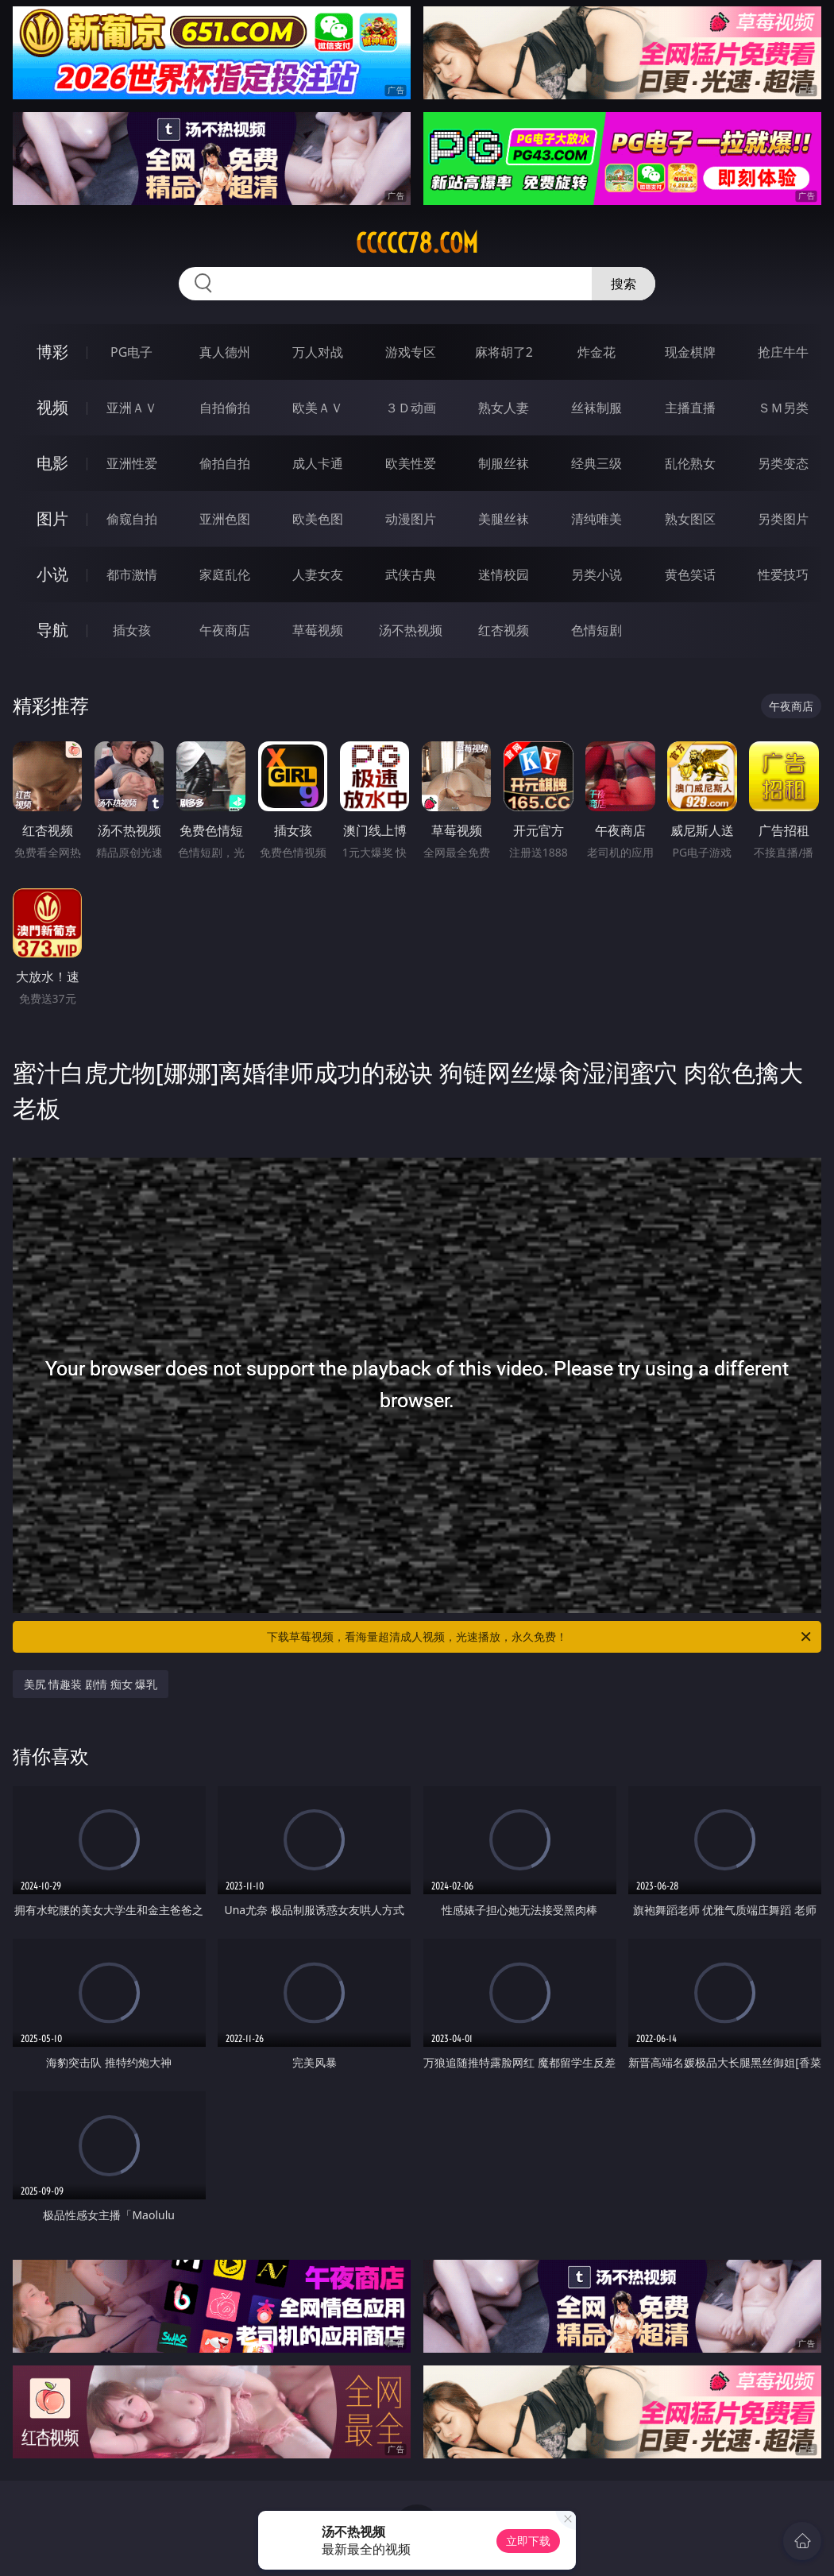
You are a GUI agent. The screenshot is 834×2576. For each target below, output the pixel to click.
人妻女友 (317, 574)
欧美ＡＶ (317, 407)
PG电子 (131, 352)
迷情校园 (503, 574)
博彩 (52, 351)
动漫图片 (410, 519)
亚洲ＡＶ (131, 407)
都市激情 (131, 574)
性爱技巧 (783, 574)
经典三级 (596, 463)
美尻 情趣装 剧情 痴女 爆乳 (91, 1684)
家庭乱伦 (224, 574)
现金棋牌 (690, 352)
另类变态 (783, 463)
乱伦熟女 (690, 463)
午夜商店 (224, 630)
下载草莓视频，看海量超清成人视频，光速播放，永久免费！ (540, 1636)
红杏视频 (503, 630)
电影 (52, 463)
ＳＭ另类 (783, 407)
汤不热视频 (410, 630)
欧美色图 (317, 519)
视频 (52, 407)
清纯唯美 (596, 519)
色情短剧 (596, 630)
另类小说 (596, 574)
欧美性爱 (410, 463)
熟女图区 (690, 519)
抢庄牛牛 (783, 352)
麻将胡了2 (504, 352)
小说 (52, 574)
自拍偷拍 (224, 407)
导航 (52, 629)
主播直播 (690, 407)
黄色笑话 (690, 574)
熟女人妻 (503, 407)
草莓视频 (317, 630)
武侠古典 (410, 574)
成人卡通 (317, 463)
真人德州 (224, 352)
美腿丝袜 (503, 519)
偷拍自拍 (224, 463)
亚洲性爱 (131, 463)
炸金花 (596, 352)
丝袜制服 (596, 407)
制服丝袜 (503, 463)
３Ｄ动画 (410, 407)
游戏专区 (410, 352)
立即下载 (528, 2540)
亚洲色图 (224, 519)
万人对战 (317, 352)
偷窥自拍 (131, 519)
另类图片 (783, 519)
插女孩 (132, 630)
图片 (52, 518)
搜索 (623, 283)
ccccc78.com (417, 243)
